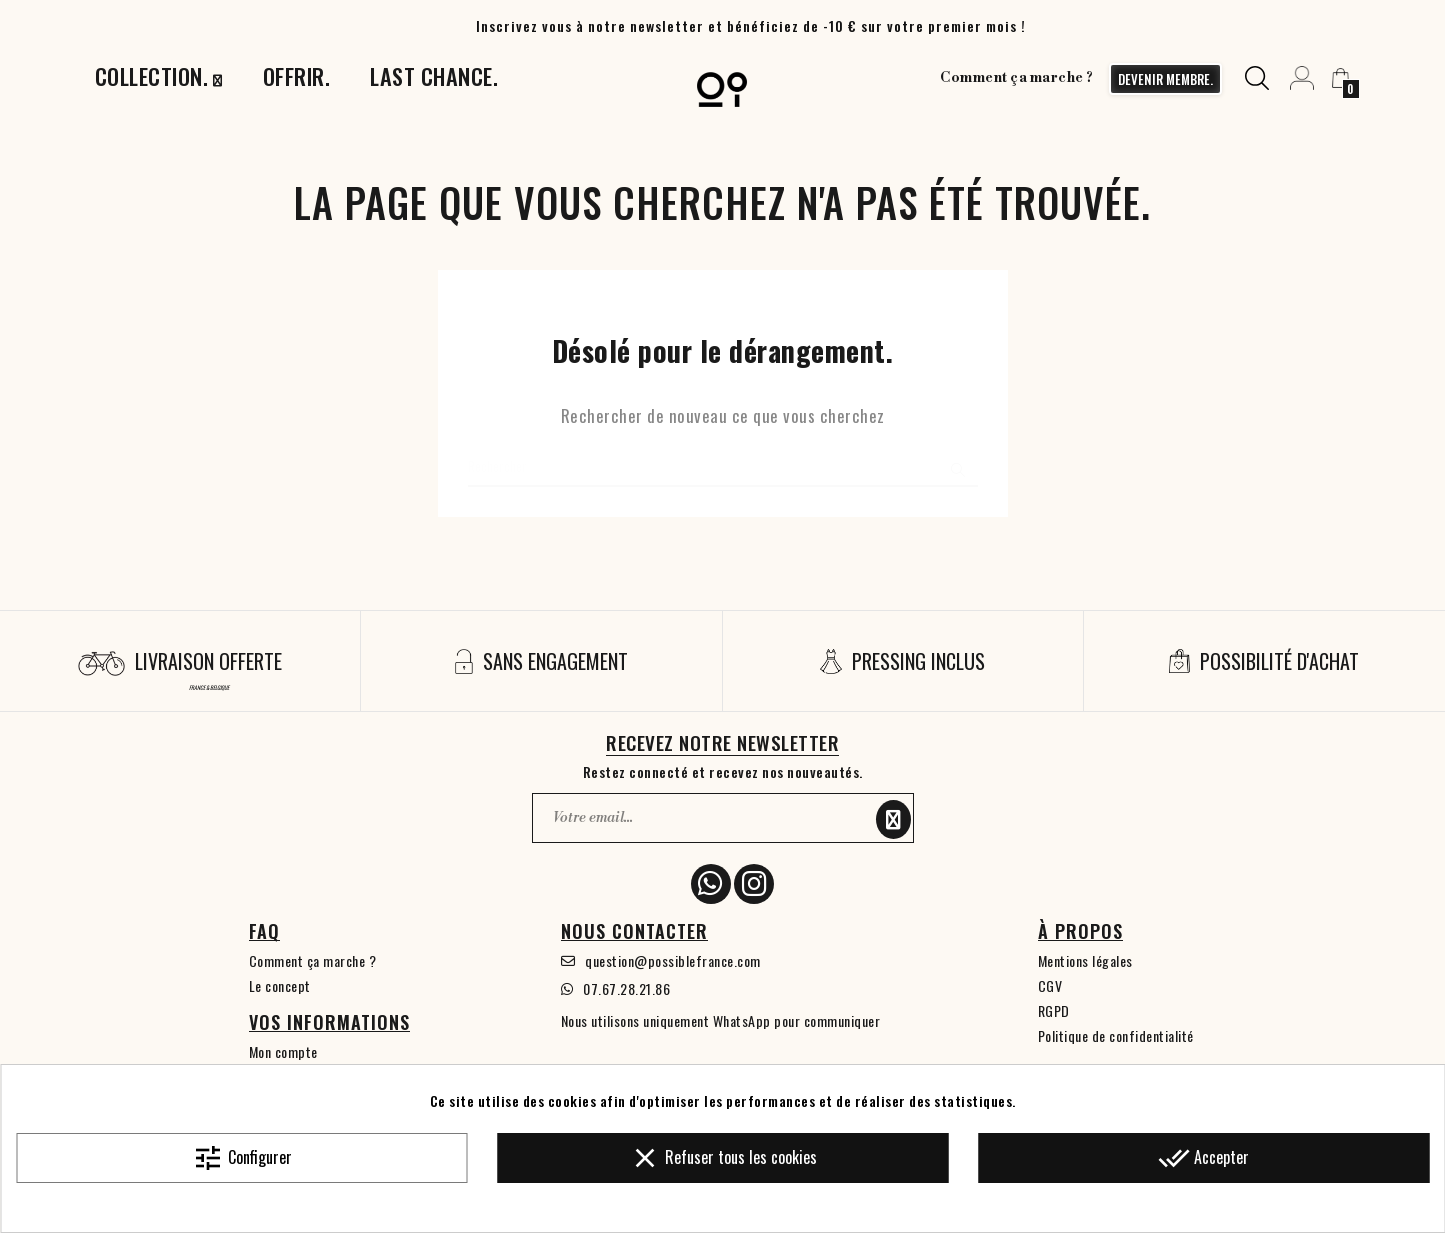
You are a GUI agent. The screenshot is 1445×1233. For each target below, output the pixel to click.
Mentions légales (1085, 960)
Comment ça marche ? (1013, 78)
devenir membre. (1160, 79)
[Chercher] (723, 467)
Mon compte (283, 1051)
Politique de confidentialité (1116, 1035)
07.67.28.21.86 (626, 988)
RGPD (1054, 1010)
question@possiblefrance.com (673, 960)
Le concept (280, 985)
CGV (1050, 985)
